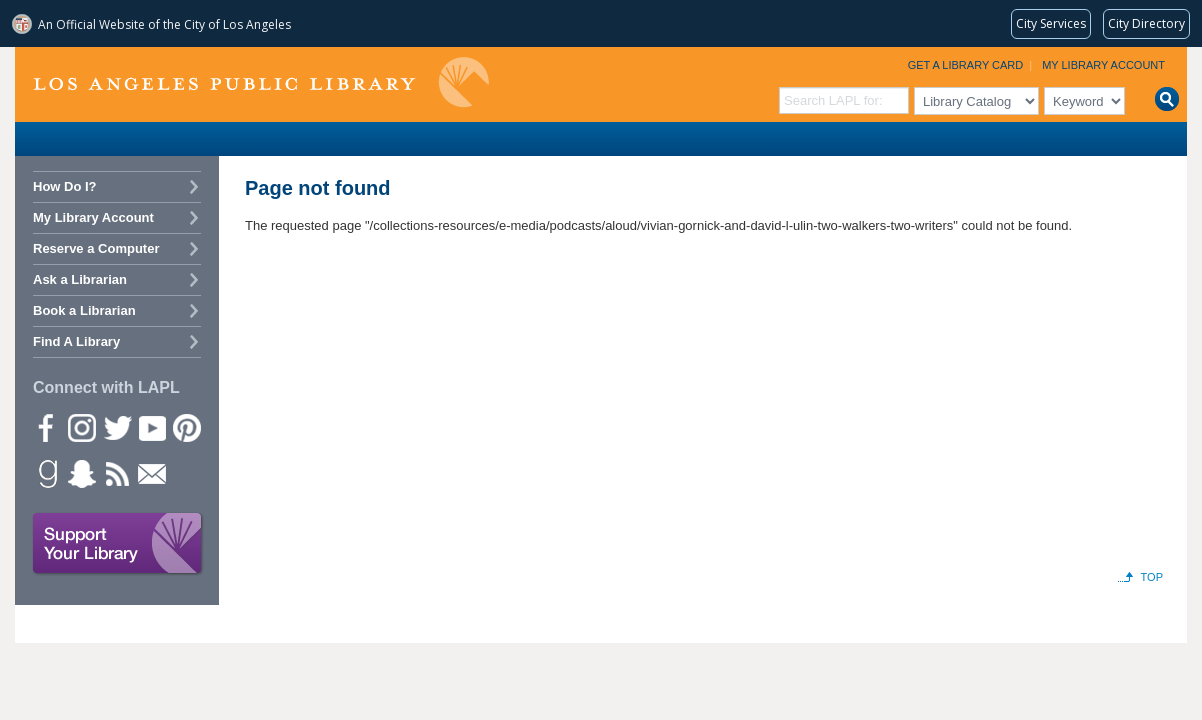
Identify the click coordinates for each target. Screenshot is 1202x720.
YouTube (151, 427)
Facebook (46, 427)
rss (116, 473)
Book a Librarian (84, 310)
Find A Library (76, 341)
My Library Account (1103, 65)
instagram (81, 427)
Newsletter (151, 473)
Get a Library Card (966, 65)
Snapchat (81, 473)
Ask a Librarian (80, 279)
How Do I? (65, 186)
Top (1152, 577)
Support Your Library (118, 544)
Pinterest (186, 427)
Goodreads (46, 473)
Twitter (116, 427)
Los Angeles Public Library (261, 82)
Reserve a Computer (96, 248)
